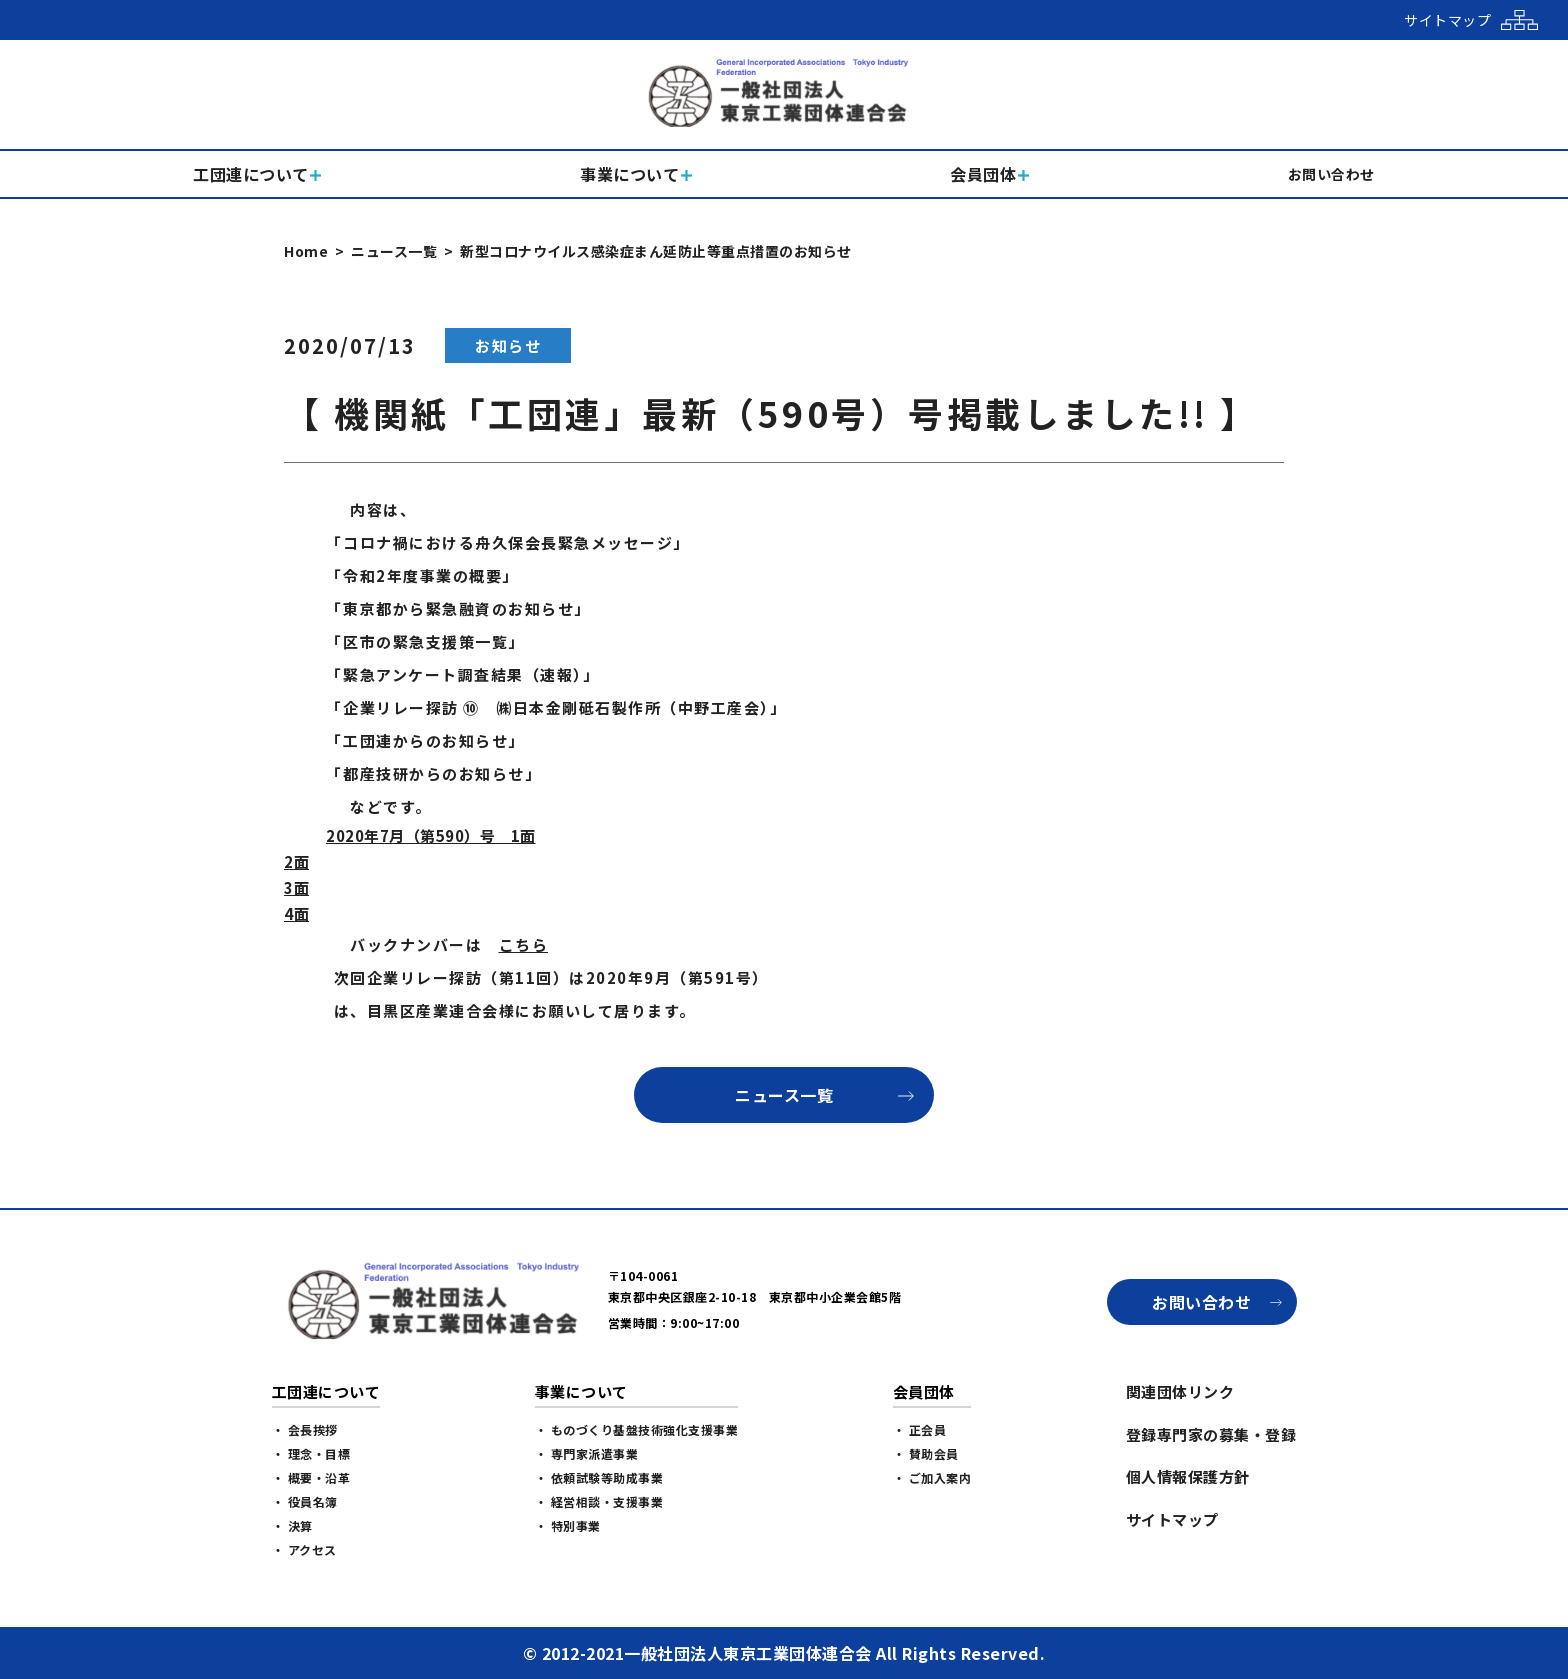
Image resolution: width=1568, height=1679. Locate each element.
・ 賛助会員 (926, 1453)
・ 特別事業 (568, 1525)
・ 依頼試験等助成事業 (599, 1477)
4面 (296, 913)
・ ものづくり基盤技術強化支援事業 (637, 1429)
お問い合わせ (1201, 1302)
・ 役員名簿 (305, 1501)
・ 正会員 (920, 1429)
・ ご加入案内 (932, 1477)
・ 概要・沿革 (311, 1477)
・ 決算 (292, 1525)
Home (306, 251)
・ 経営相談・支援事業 (599, 1501)
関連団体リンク (1180, 1391)
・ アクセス (304, 1549)
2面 (296, 861)
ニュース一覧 (394, 251)
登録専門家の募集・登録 (1211, 1434)
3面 (296, 887)
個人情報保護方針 (1188, 1476)
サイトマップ (1172, 1519)
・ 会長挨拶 (305, 1429)
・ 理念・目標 (311, 1453)
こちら (524, 944)
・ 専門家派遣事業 (587, 1453)
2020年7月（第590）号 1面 (431, 835)
